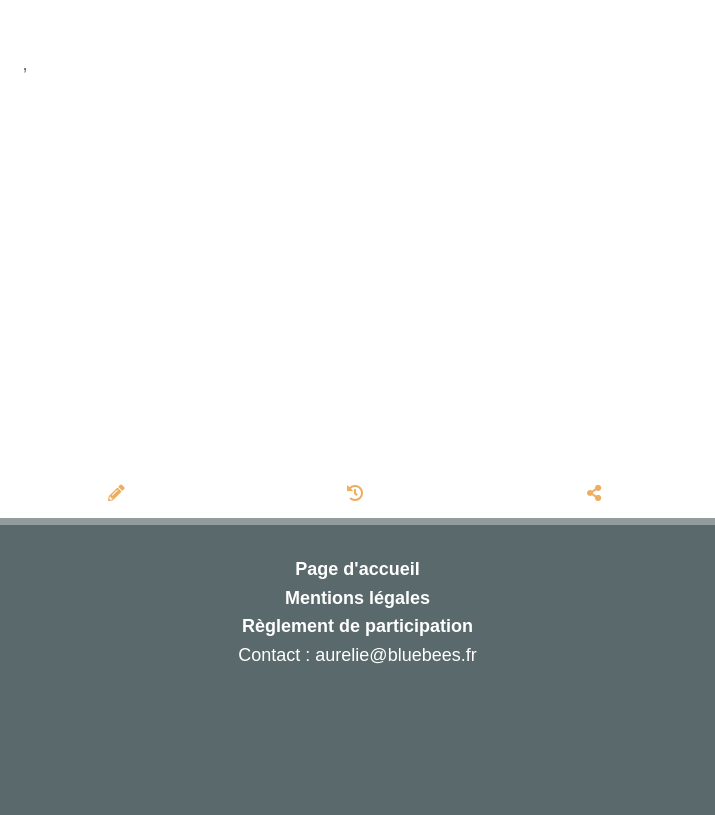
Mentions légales (357, 598)
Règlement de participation (357, 626)
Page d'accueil (357, 569)
